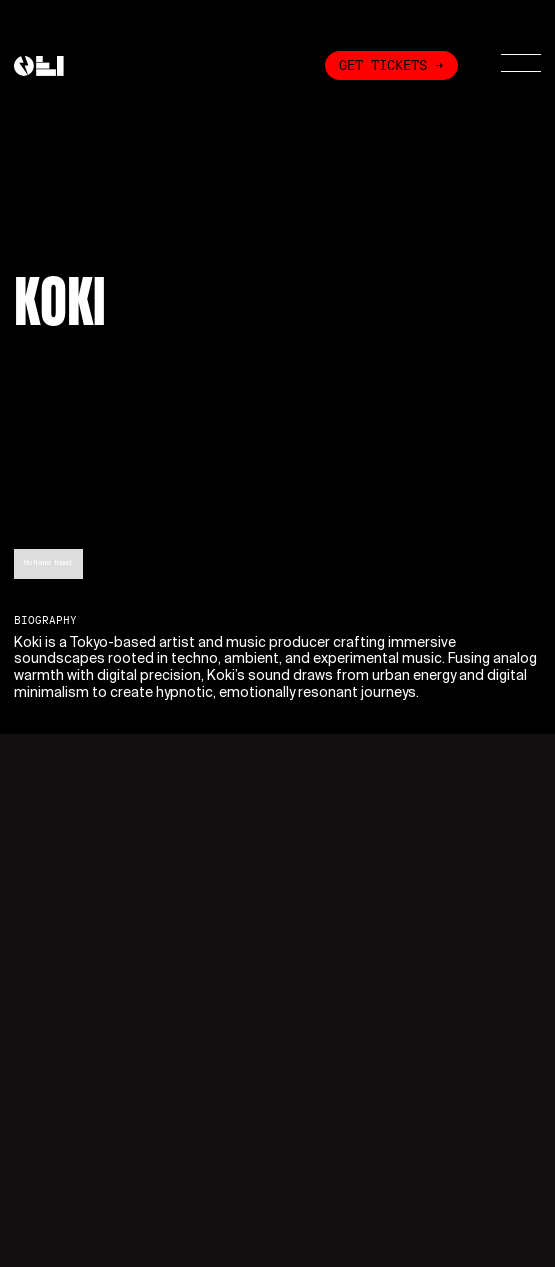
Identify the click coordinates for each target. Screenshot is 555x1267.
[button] (509, 65)
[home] (39, 66)
